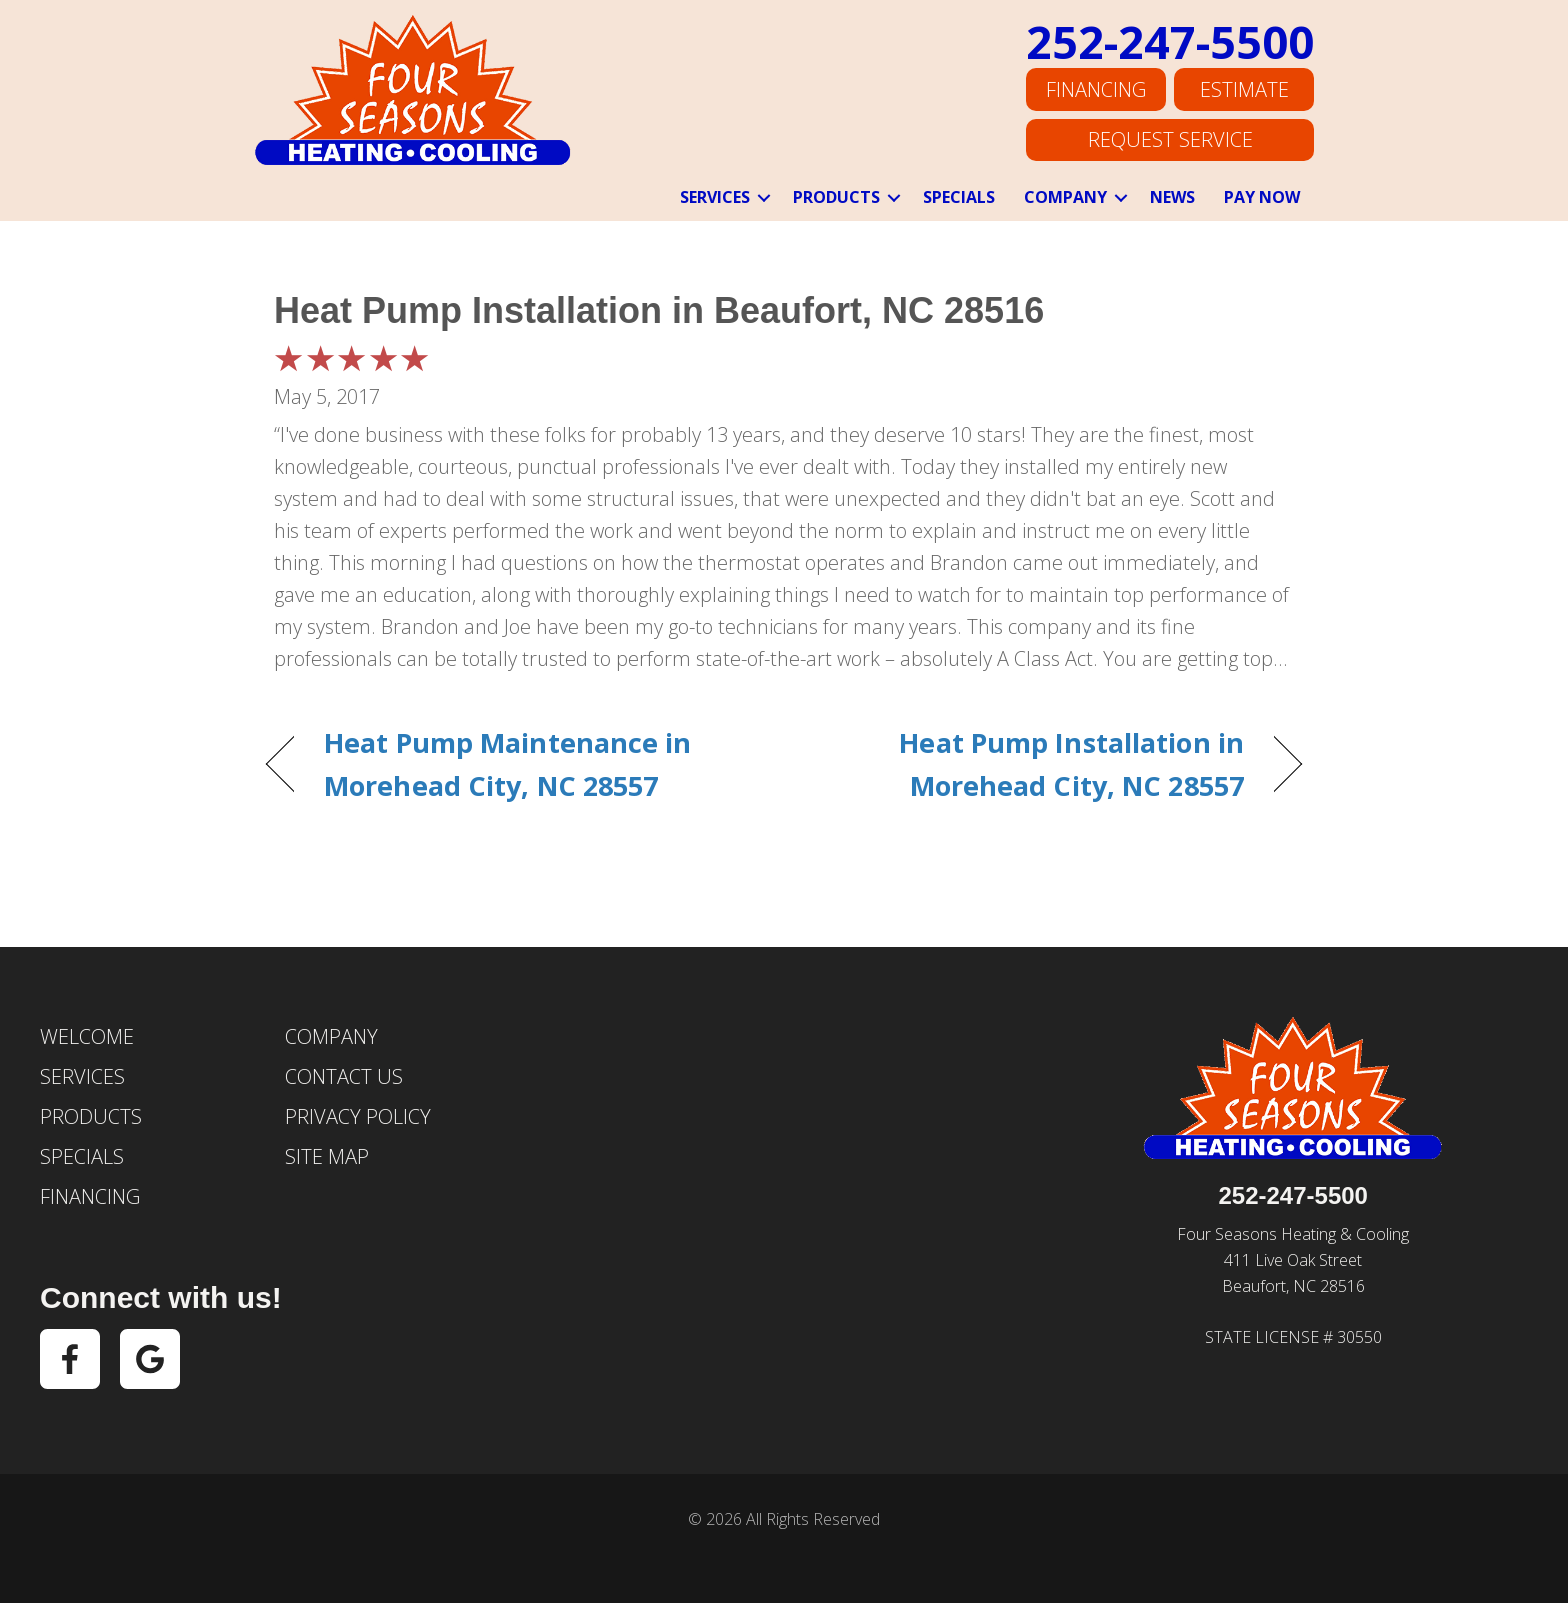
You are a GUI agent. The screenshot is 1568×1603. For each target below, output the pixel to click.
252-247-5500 (1170, 49)
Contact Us (344, 1076)
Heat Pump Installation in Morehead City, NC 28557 (1029, 764)
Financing (1096, 94)
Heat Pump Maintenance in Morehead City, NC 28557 (508, 764)
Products (836, 197)
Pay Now (1262, 197)
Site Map (327, 1156)
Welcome (87, 1036)
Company (1065, 197)
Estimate (1244, 94)
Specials (959, 197)
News (1172, 197)
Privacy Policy (358, 1116)
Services (715, 197)
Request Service (1170, 137)
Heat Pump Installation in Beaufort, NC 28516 (659, 310)
